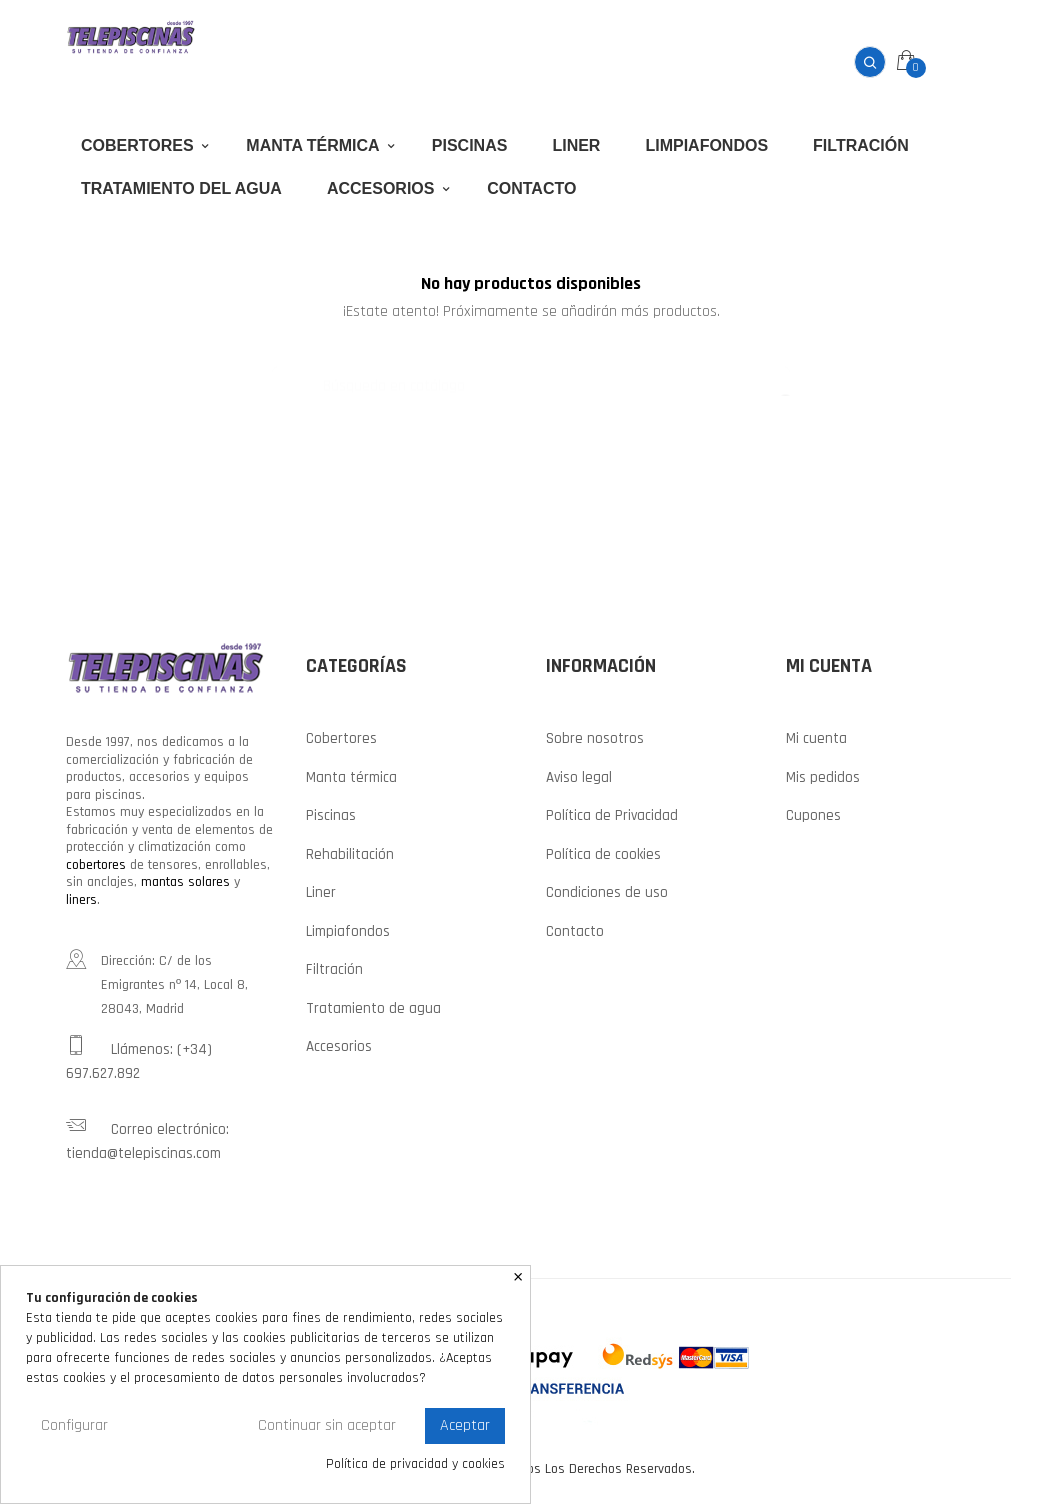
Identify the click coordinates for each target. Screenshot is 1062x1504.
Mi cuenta (816, 736)
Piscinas (331, 813)
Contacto (575, 929)
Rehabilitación (350, 852)
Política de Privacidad (612, 813)
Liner (321, 890)
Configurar (74, 1425)
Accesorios (339, 1044)
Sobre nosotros (595, 736)
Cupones (813, 813)
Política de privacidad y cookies (415, 1464)
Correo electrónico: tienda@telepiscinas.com (147, 1137)
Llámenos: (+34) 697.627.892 (139, 1057)
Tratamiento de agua (373, 1006)
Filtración (334, 967)
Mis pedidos (823, 775)
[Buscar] (531, 375)
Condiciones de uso (607, 890)
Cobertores (341, 736)
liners (81, 898)
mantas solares (185, 880)
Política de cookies (603, 852)
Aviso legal (579, 775)
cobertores (96, 863)
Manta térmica (351, 775)
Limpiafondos (348, 929)
